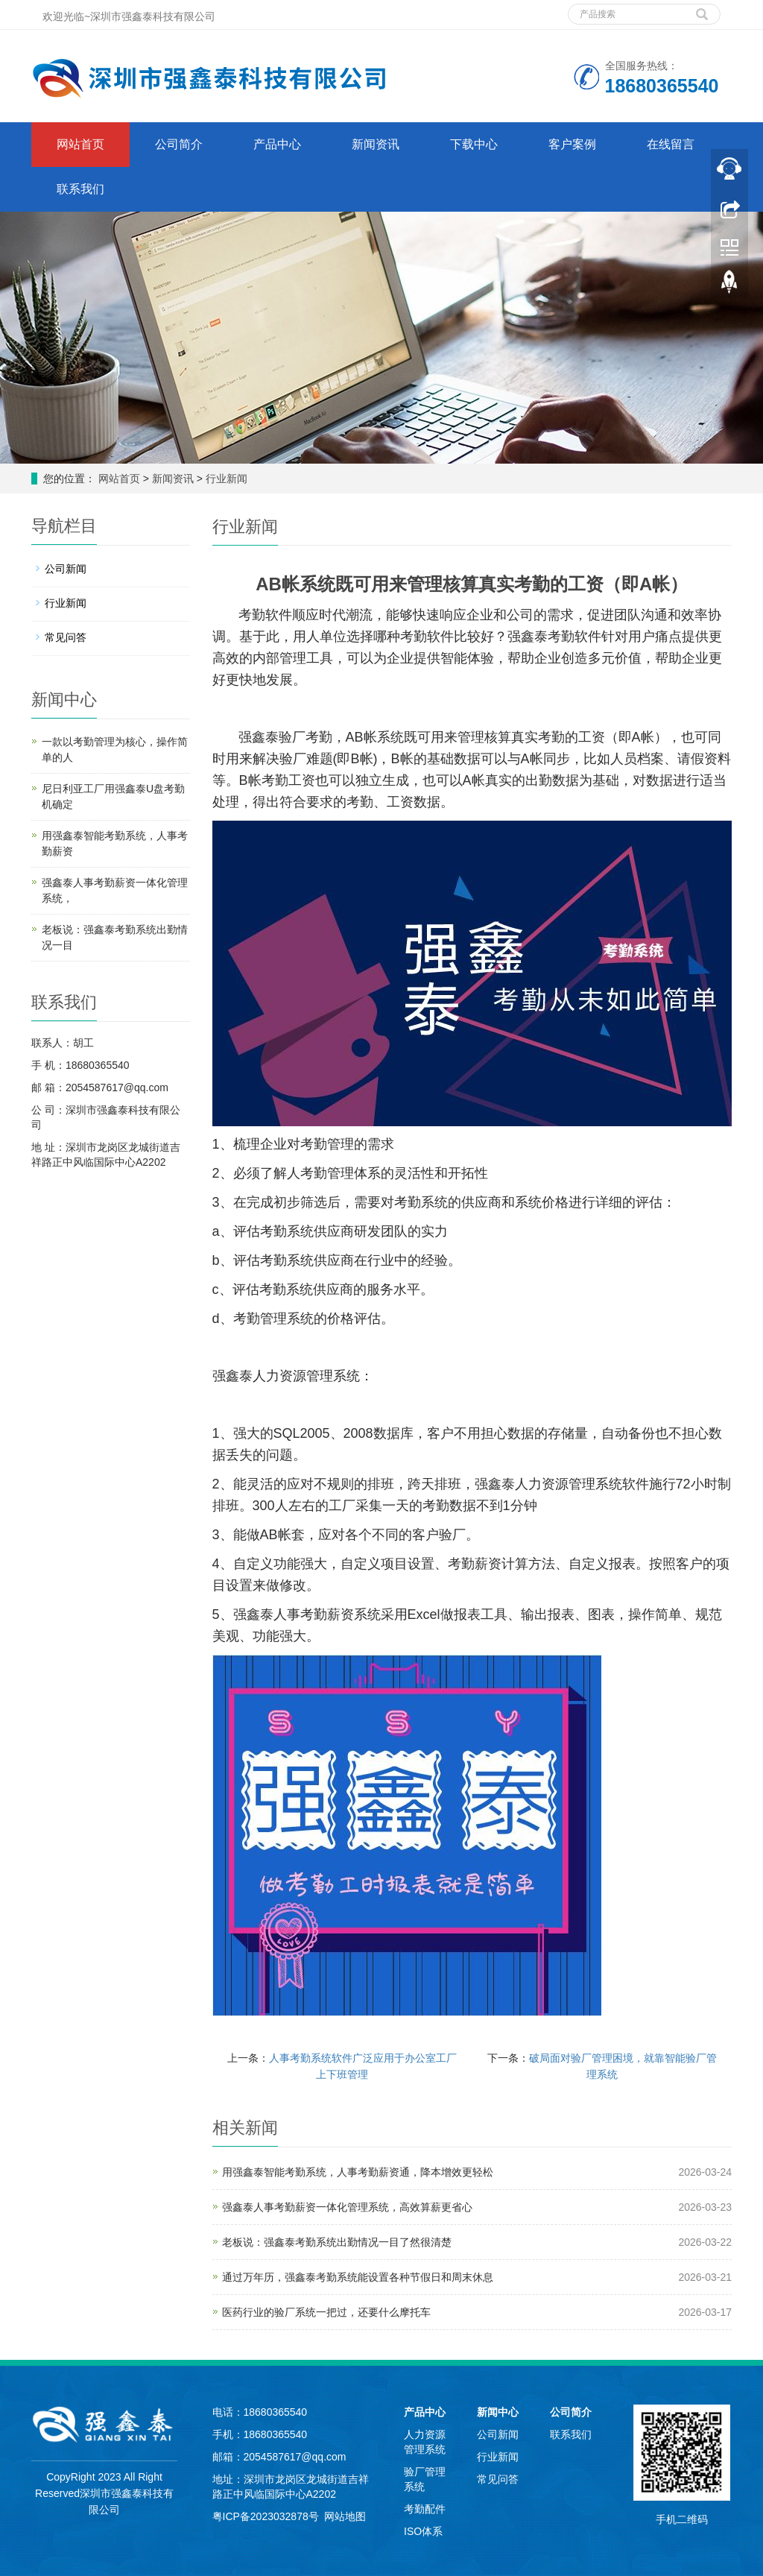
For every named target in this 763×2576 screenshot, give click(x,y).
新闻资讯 (375, 144)
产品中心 (277, 144)
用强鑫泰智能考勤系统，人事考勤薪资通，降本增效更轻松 (357, 2172)
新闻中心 (498, 2412)
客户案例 (572, 144)
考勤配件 (425, 2509)
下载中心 (474, 144)
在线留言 (670, 144)
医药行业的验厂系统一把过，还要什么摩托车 (326, 2312)
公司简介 (179, 144)
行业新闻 (225, 478)
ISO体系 (423, 2531)
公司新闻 (65, 569)
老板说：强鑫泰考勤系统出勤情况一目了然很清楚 (337, 2242)
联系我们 (80, 189)
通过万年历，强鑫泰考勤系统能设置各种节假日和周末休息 (357, 2277)
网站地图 (345, 2516)
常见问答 (65, 637)
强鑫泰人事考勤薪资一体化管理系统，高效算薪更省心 (347, 2207)
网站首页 (80, 144)
